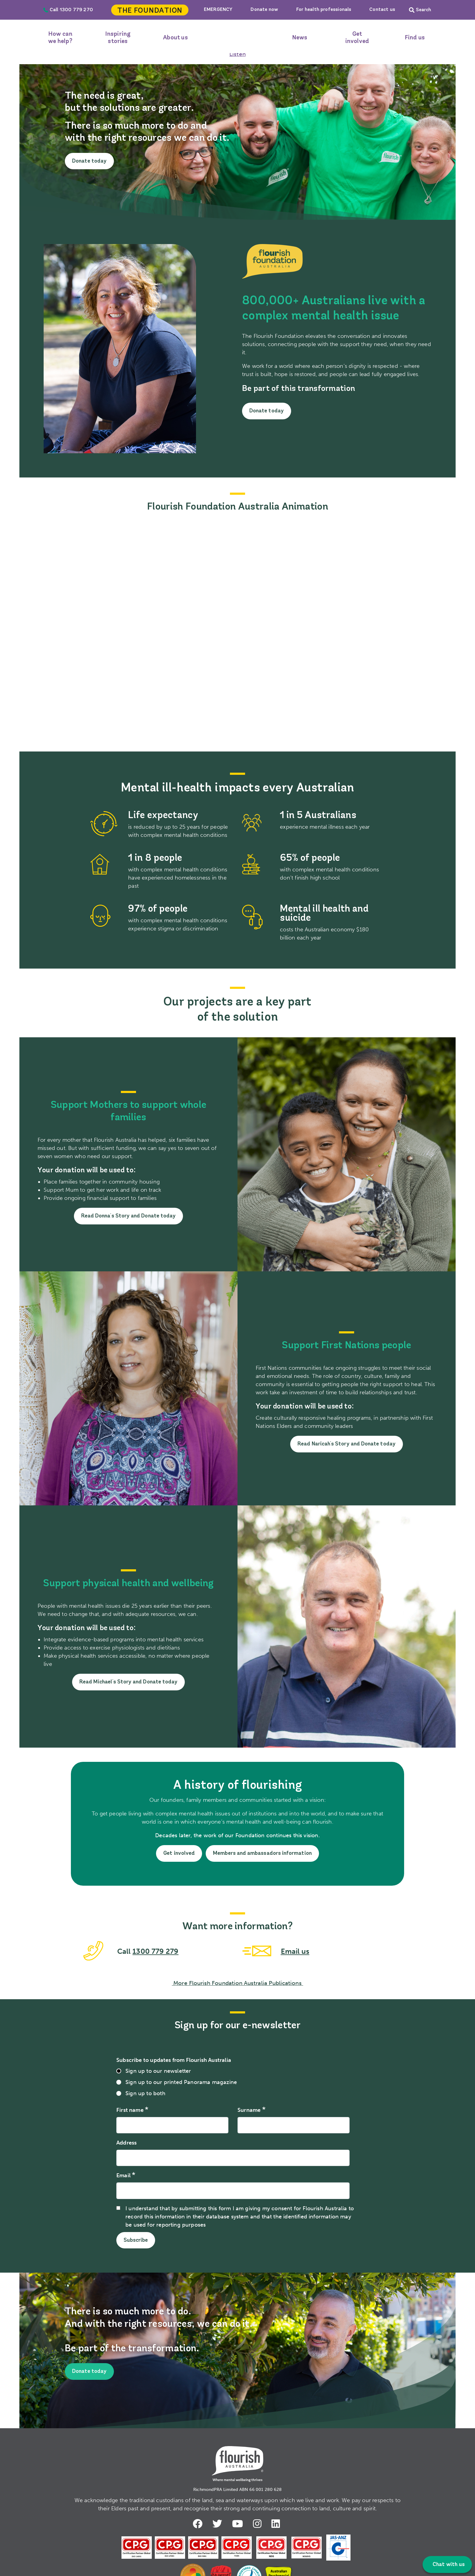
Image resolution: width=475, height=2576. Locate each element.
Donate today (89, 161)
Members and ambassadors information (264, 1853)
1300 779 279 (155, 1953)
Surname (249, 2112)
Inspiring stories (118, 38)
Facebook (197, 2525)
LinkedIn (277, 2525)
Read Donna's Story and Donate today (128, 1216)
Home (237, 38)
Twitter (217, 2525)
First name (130, 2112)
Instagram (258, 2525)
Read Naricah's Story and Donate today (346, 1444)
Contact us (382, 9)
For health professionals (323, 9)
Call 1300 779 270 (68, 10)
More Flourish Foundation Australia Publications (237, 1985)
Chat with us (448, 2565)
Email (123, 2177)
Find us (415, 38)
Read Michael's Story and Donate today (128, 1682)
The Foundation (149, 11)
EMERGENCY (218, 9)
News (299, 38)
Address (126, 2144)
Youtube (238, 2525)
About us (175, 38)
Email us (295, 1953)
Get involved (357, 38)
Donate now (264, 9)
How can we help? (60, 38)
